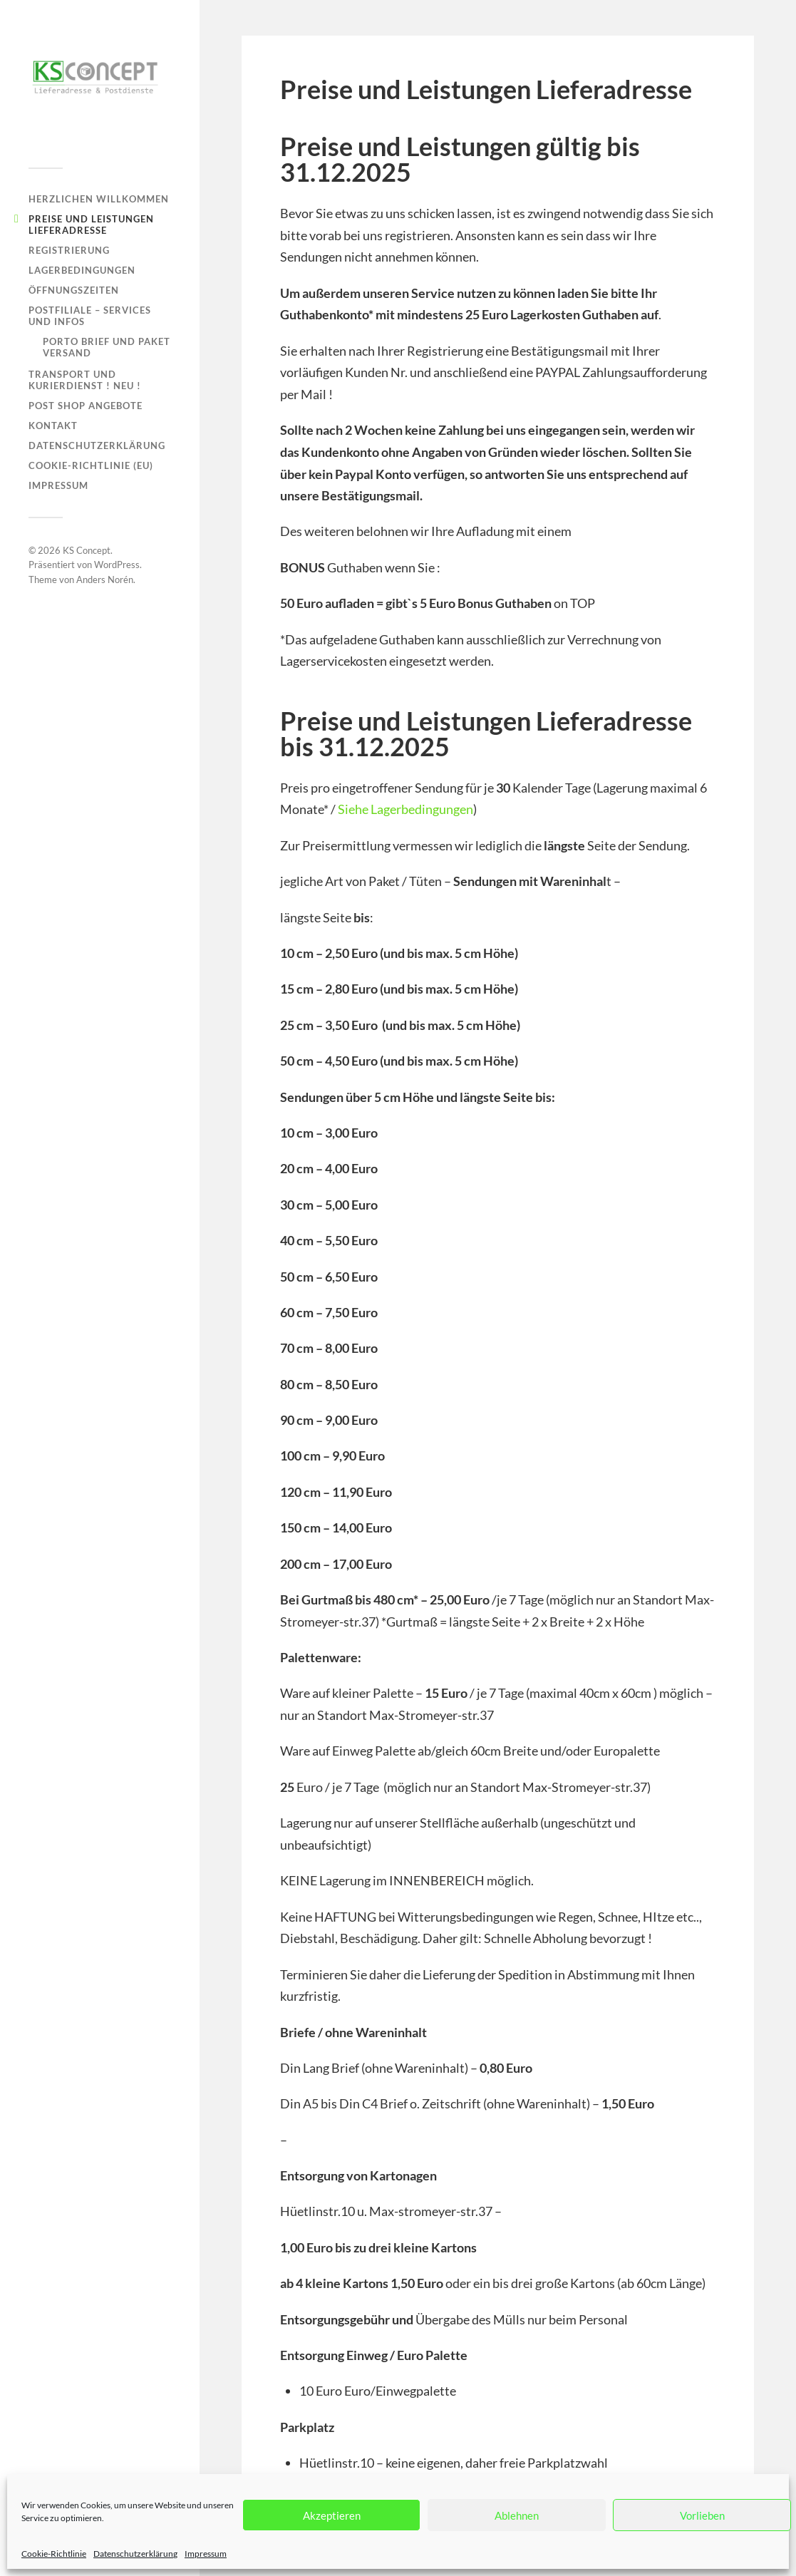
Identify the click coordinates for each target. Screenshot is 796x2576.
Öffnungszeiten (74, 290)
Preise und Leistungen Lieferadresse (91, 224)
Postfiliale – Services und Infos (90, 315)
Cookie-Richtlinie (53, 2553)
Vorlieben (702, 2515)
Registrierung (69, 250)
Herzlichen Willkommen (99, 199)
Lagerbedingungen (82, 270)
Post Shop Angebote (86, 405)
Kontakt (53, 425)
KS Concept (86, 550)
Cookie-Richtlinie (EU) (91, 465)
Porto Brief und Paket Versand (106, 347)
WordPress (117, 564)
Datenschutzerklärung (135, 2553)
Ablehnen (517, 2515)
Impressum (206, 2553)
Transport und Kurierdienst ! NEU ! (85, 380)
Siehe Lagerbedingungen (404, 809)
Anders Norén (104, 579)
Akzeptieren (332, 2515)
